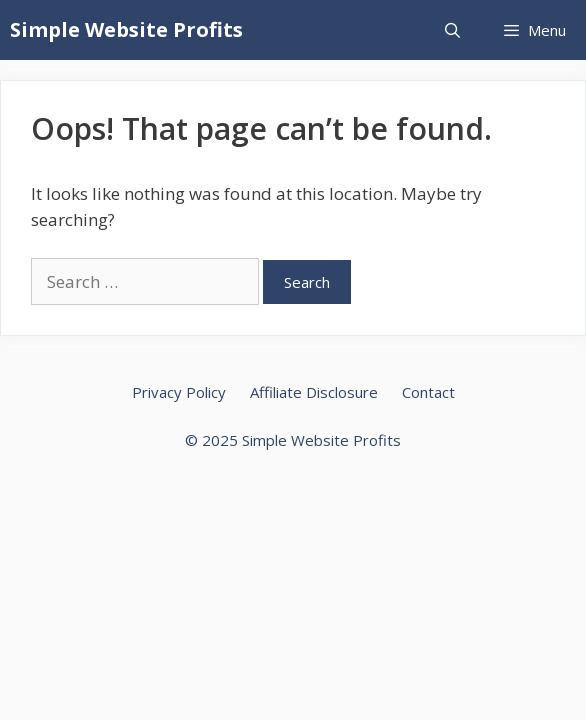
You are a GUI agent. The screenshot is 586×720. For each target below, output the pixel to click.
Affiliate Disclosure (314, 392)
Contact (428, 392)
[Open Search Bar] (451, 30)
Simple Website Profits (126, 29)
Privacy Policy (179, 392)
